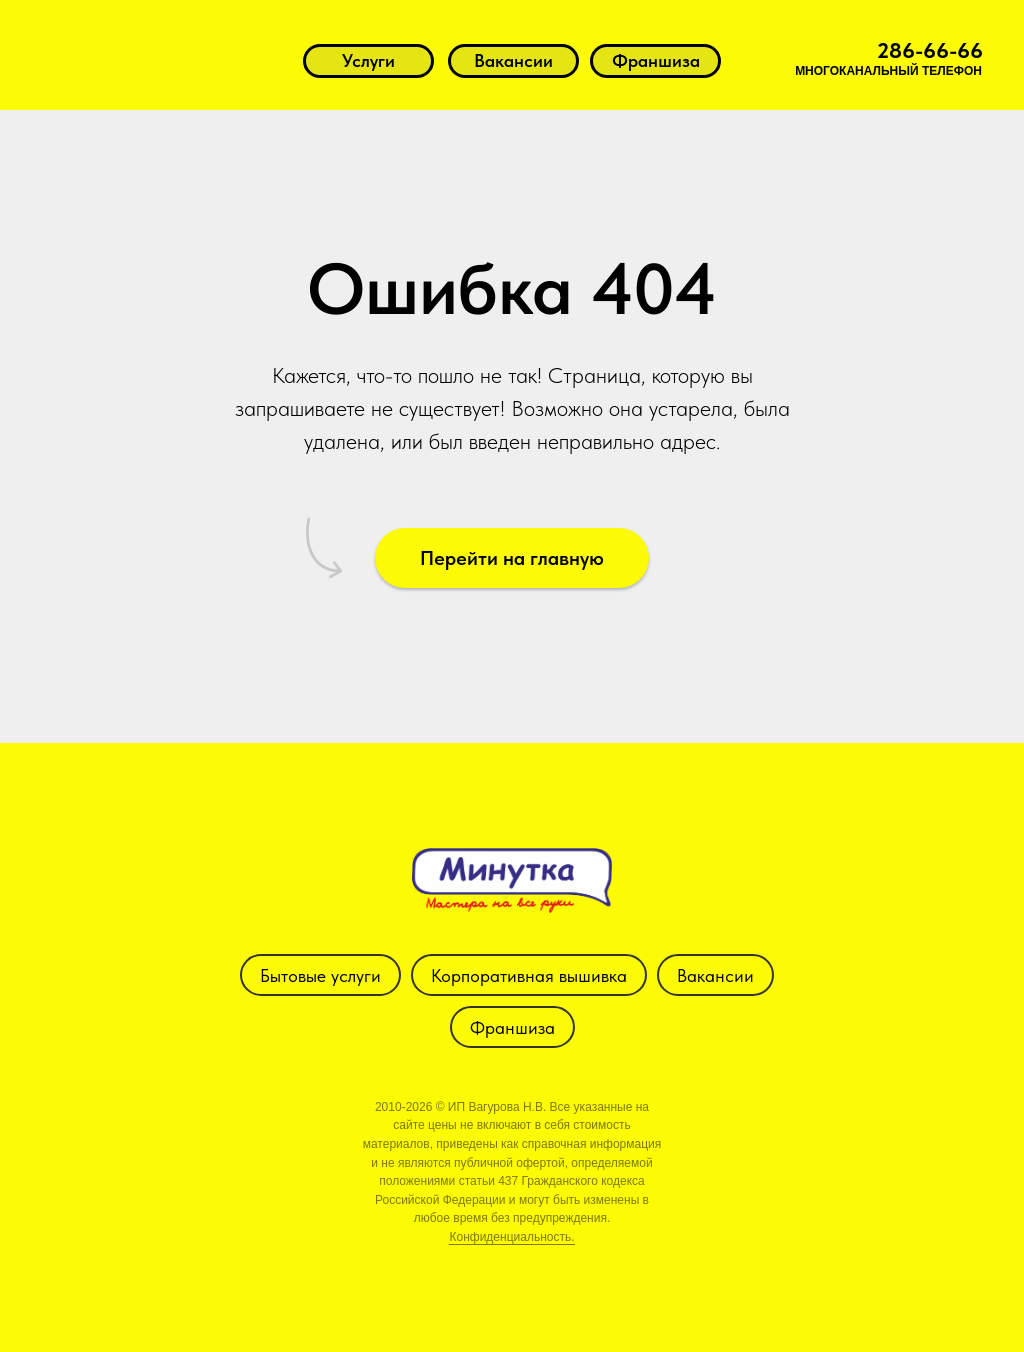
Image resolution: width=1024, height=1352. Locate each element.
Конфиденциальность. (511, 1237)
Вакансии (715, 975)
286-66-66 (930, 50)
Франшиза (512, 1027)
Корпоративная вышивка (529, 975)
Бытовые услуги (320, 975)
